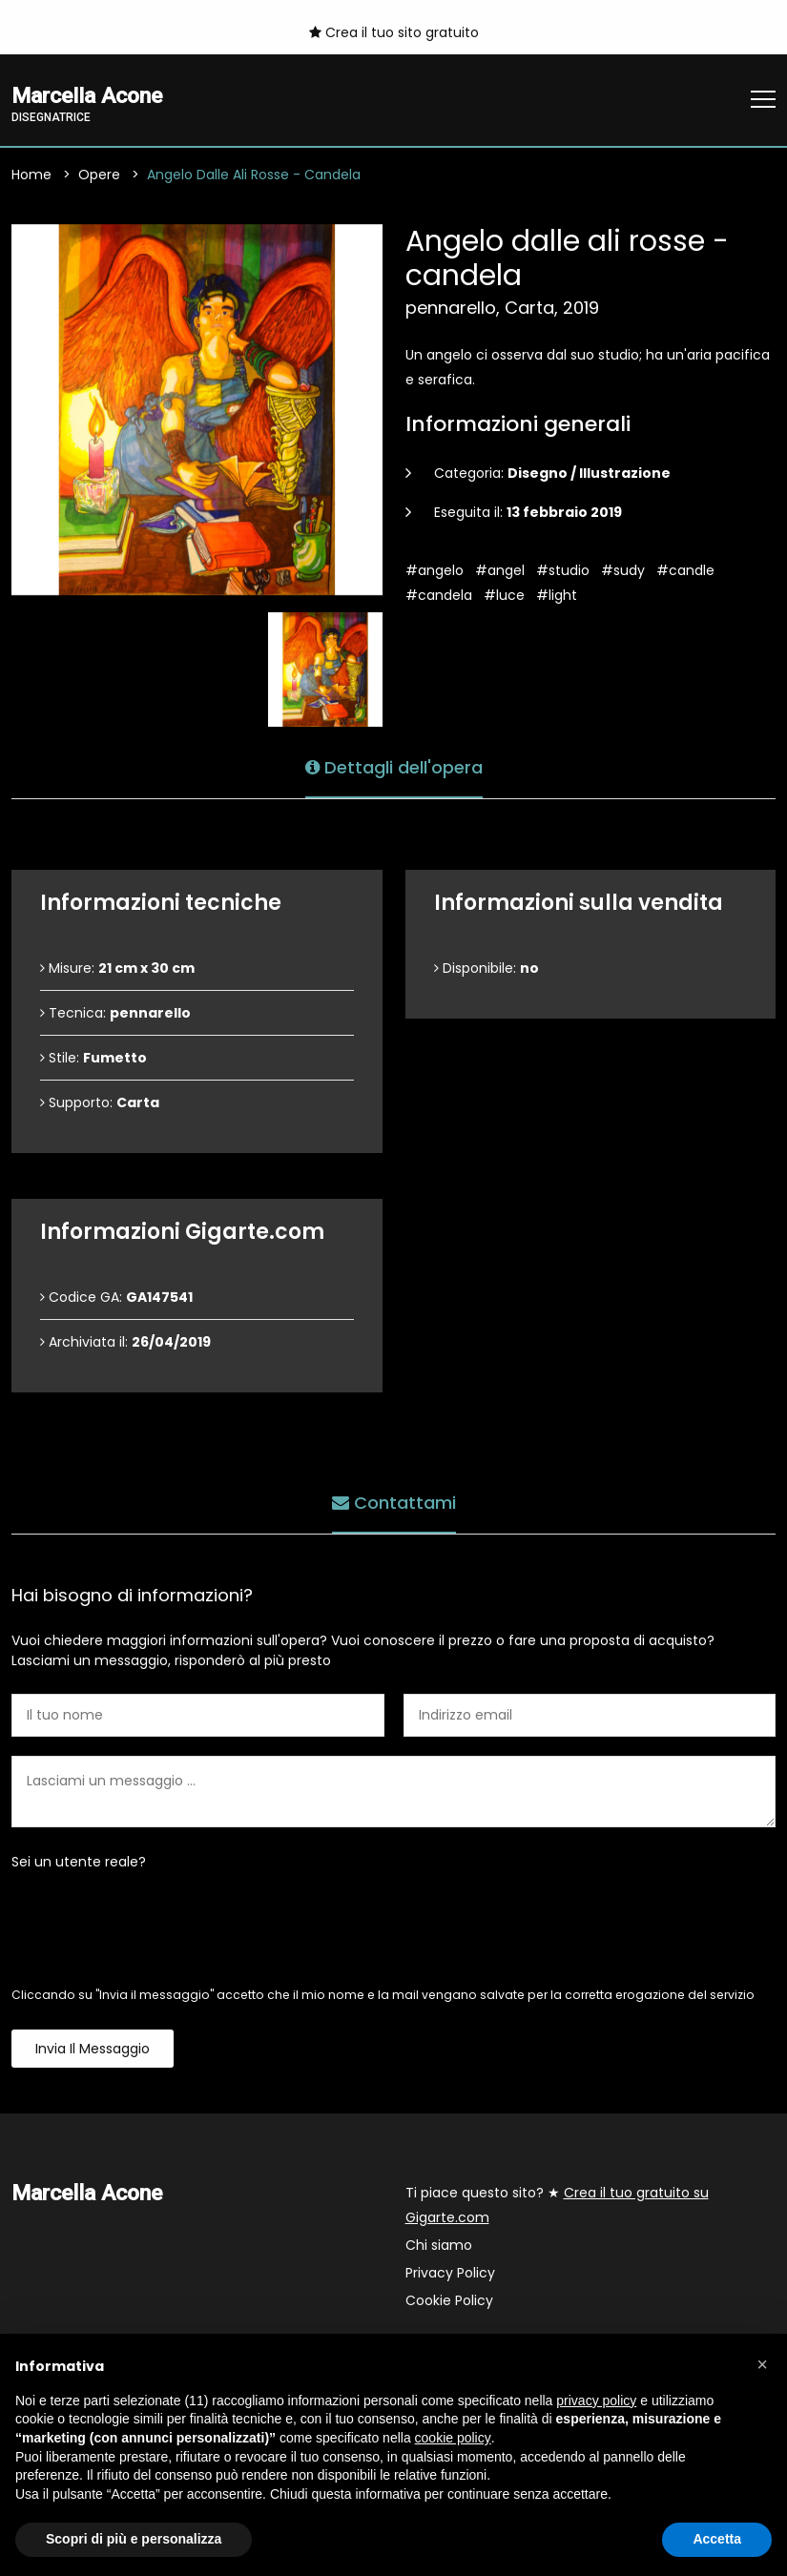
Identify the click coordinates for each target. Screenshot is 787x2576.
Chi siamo (438, 2246)
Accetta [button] (717, 2538)
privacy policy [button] (596, 2400)
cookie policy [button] (453, 2437)
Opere (99, 174)
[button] (762, 2364)
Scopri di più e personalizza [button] (133, 2538)
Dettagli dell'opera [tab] (394, 767)
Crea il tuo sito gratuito (394, 32)
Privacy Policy (450, 2273)
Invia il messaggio (92, 2049)
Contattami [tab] (394, 1503)
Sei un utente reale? (78, 1862)
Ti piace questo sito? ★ (557, 2206)
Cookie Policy (449, 2301)
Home (31, 174)
